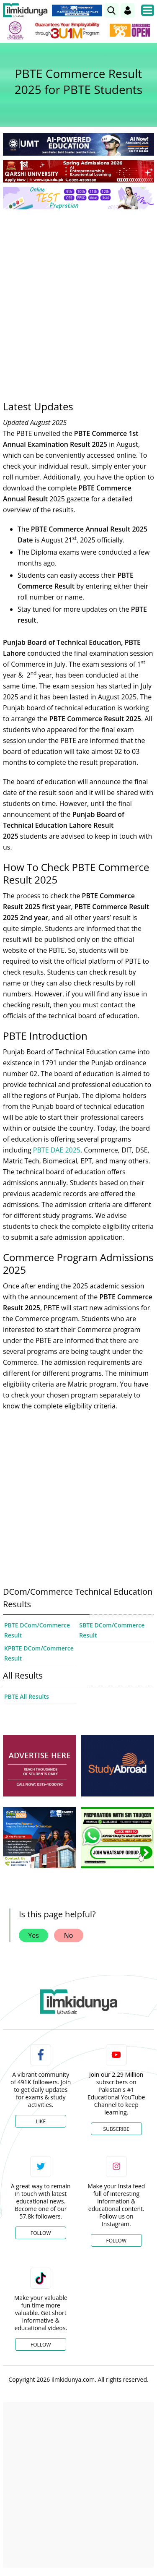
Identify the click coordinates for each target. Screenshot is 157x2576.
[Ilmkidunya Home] (25, 10)
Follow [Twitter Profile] (41, 2233)
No (68, 1935)
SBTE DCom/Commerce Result (111, 1630)
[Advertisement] (78, 298)
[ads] (39, 1765)
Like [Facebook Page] (41, 2121)
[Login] (128, 10)
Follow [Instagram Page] (116, 2240)
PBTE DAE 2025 (56, 1150)
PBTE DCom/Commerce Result (37, 1630)
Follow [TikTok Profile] (41, 2344)
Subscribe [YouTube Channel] (116, 2129)
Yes (33, 1935)
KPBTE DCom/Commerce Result (39, 1653)
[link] (111, 10)
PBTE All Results (26, 1696)
